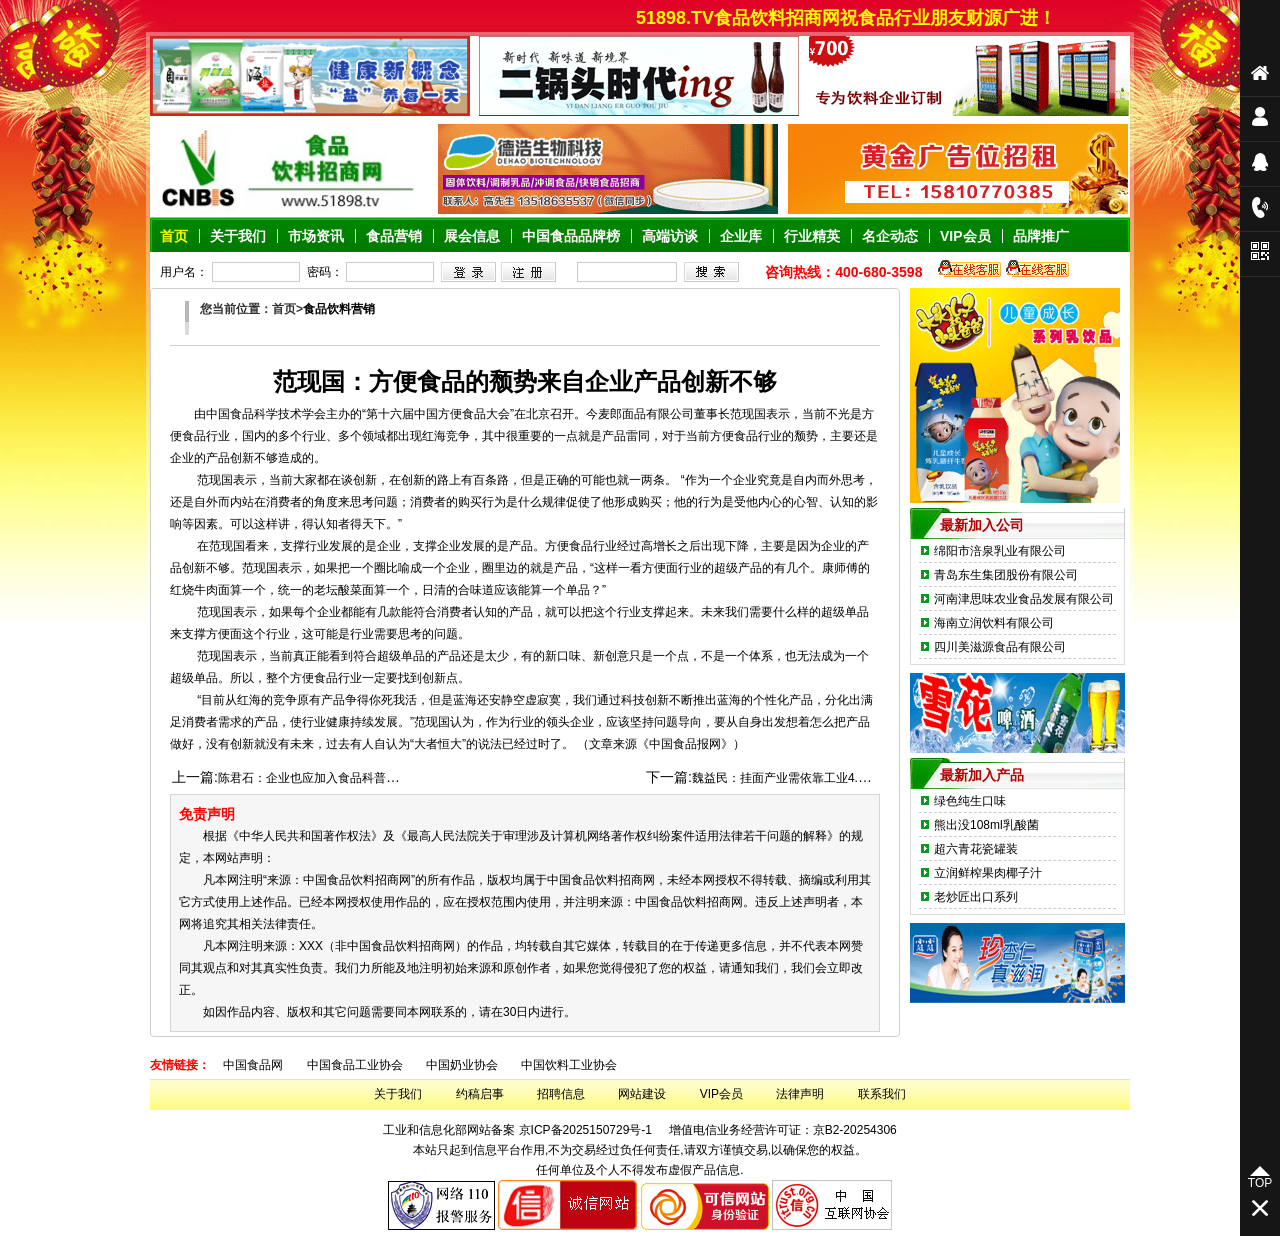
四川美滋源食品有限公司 (1000, 647)
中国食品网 (253, 1065)
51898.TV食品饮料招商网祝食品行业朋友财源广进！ (855, 18)
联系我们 (882, 1094)
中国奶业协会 (462, 1065)
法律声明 (800, 1094)
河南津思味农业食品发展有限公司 (1024, 599)
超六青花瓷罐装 (976, 849)
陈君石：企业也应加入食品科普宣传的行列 (332, 778)
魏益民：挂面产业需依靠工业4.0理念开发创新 (814, 778)
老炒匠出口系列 (976, 897)
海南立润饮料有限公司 (994, 623)
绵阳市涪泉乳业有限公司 (1000, 551)
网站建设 (642, 1094)
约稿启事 (480, 1094)
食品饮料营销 (339, 309)
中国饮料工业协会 (569, 1065)
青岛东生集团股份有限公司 (1006, 575)
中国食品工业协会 (355, 1065)
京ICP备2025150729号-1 (585, 1130)
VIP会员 (721, 1094)
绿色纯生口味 (970, 801)
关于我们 (398, 1094)
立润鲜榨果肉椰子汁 (988, 873)
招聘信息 (561, 1094)
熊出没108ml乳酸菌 (986, 825)
